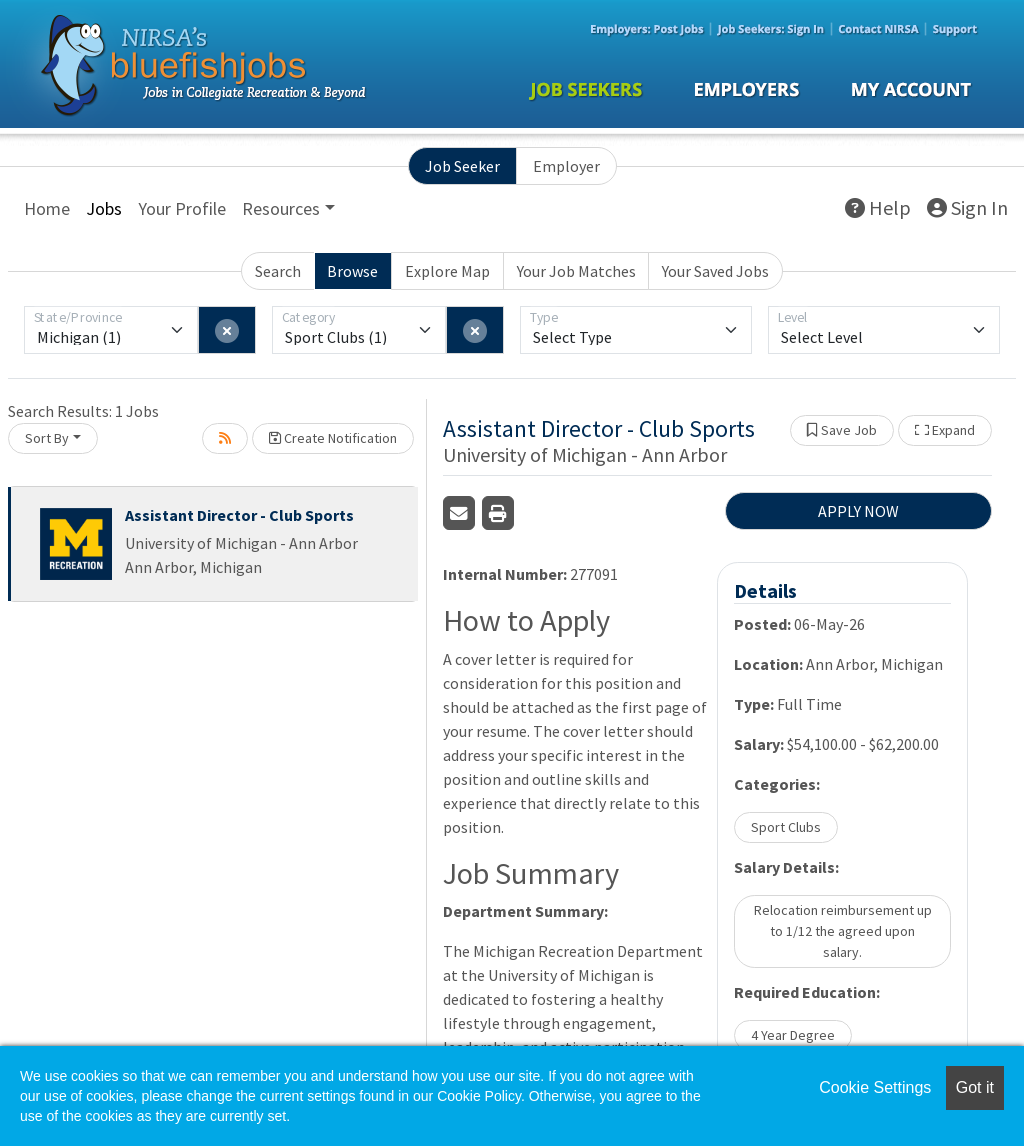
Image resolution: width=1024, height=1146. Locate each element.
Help (878, 207)
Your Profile (182, 208)
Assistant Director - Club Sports (239, 515)
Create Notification (333, 438)
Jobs (104, 208)
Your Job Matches (576, 271)
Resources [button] (281, 208)
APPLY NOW (858, 511)
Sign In (967, 207)
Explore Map (447, 271)
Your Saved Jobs (715, 271)
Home (47, 208)
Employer (566, 166)
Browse (352, 271)
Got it (975, 1087)
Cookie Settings (875, 1087)
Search (278, 271)
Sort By (47, 438)
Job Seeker (462, 166)
